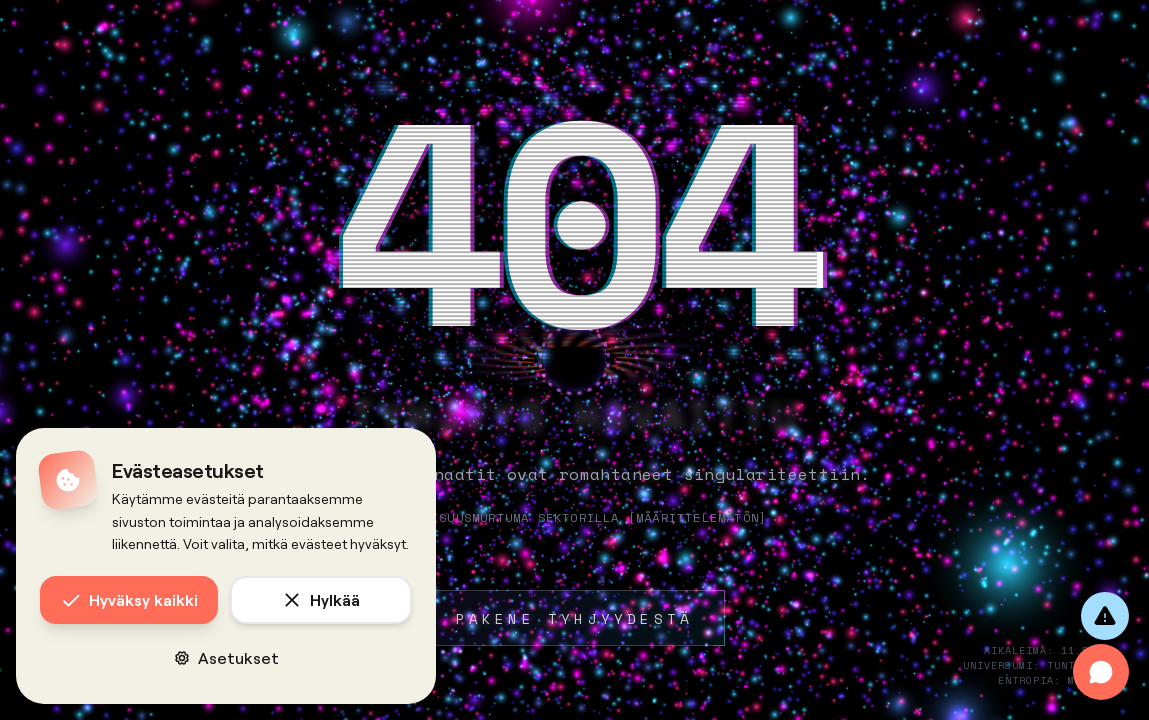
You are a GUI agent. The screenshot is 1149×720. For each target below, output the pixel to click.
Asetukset (226, 657)
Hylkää (321, 600)
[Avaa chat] (1101, 672)
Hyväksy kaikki (129, 600)
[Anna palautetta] (1105, 616)
